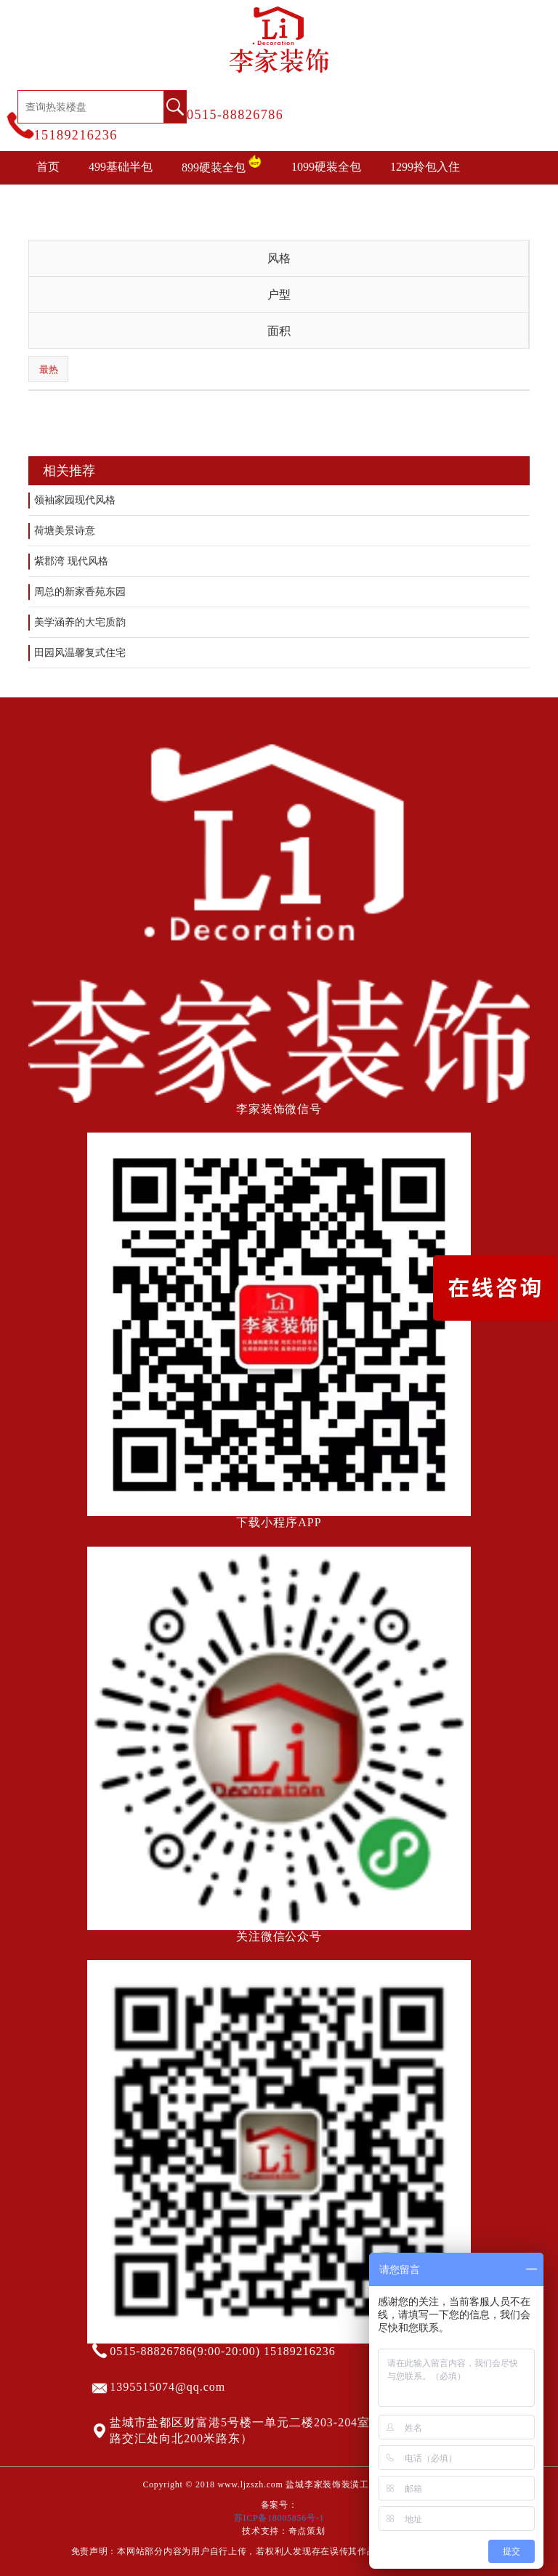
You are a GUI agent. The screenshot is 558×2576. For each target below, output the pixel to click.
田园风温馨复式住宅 (80, 652)
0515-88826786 (235, 115)
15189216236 (76, 135)
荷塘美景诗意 (64, 530)
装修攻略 (286, 200)
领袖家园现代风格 (75, 500)
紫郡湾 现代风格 (71, 561)
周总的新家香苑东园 (80, 591)
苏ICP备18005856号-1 (279, 2518)
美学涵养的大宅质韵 (80, 622)
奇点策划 (307, 2531)
